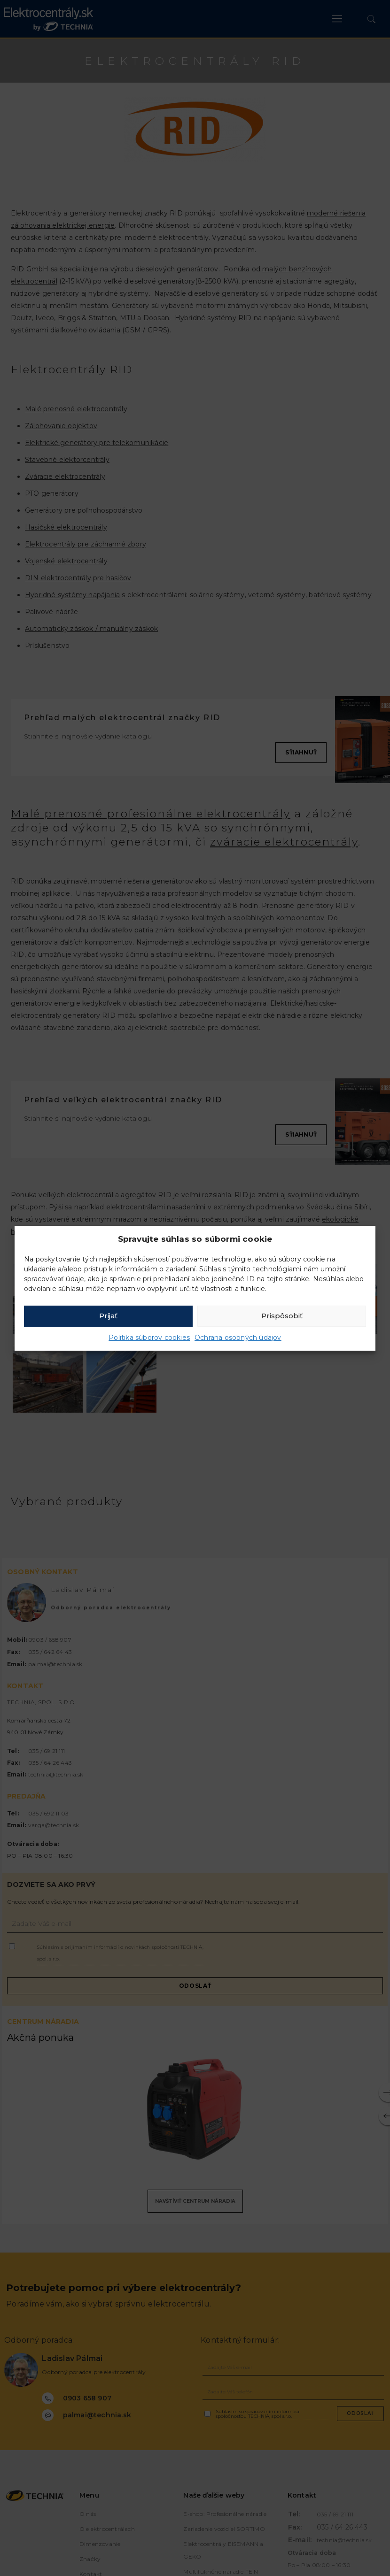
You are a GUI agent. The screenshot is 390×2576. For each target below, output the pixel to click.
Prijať (108, 1315)
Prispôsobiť (282, 1315)
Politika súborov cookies (149, 1337)
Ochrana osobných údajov (238, 1337)
